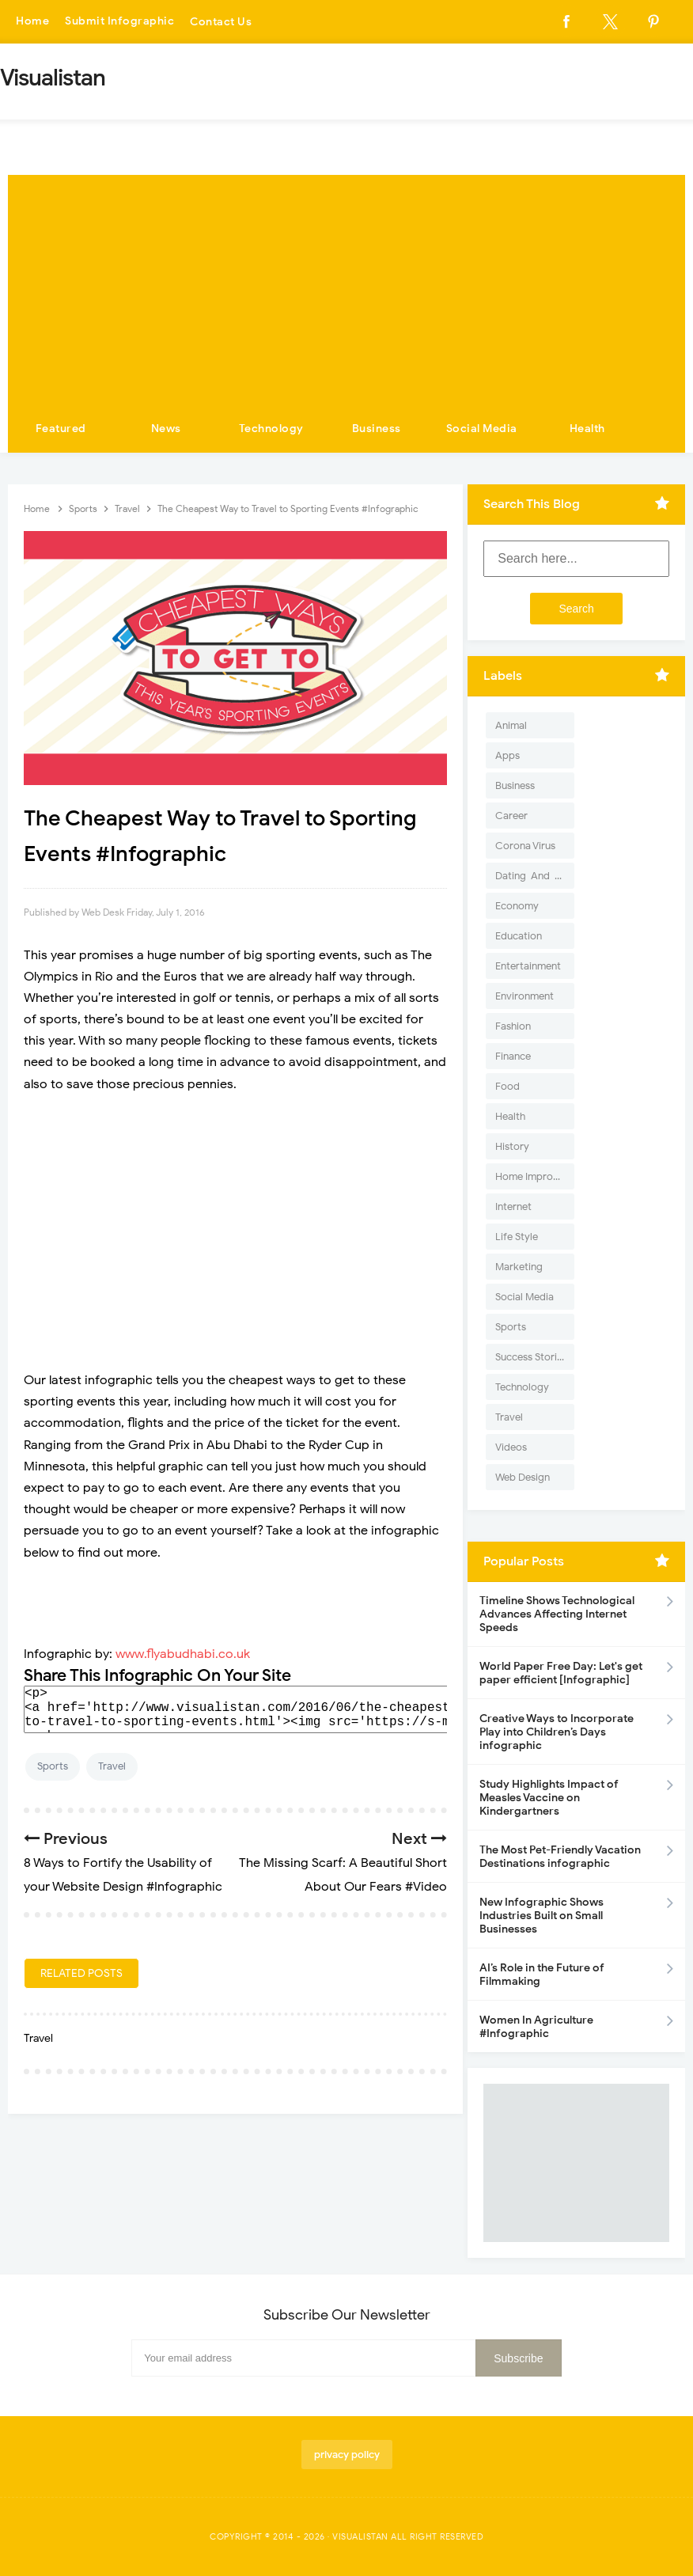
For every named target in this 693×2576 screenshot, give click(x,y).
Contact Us (221, 21)
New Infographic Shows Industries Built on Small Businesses (541, 1915)
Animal (511, 725)
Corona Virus (525, 845)
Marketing (519, 1266)
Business (376, 428)
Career (511, 815)
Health (587, 428)
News (166, 428)
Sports (52, 1766)
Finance (513, 1056)
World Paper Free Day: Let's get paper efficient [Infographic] (560, 1673)
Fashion (513, 1026)
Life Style (516, 1236)
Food (507, 1086)
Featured (61, 428)
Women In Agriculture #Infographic (536, 2026)
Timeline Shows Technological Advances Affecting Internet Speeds (556, 1614)
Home (32, 21)
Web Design (522, 1477)
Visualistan (360, 2536)
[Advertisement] (346, 285)
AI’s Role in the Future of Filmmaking (541, 1974)
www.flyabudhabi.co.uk (183, 1654)
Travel (112, 1766)
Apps (507, 755)
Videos (511, 1447)
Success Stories (531, 1357)
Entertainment (528, 966)
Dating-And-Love (535, 875)
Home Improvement (535, 1176)
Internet (513, 1206)
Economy (517, 905)
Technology (271, 428)
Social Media (481, 428)
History (512, 1146)
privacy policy (347, 2454)
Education (518, 936)
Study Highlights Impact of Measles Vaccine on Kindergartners (549, 1797)
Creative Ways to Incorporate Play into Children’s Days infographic (556, 1732)
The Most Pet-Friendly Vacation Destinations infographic (560, 1856)
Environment (524, 996)
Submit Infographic (119, 21)
